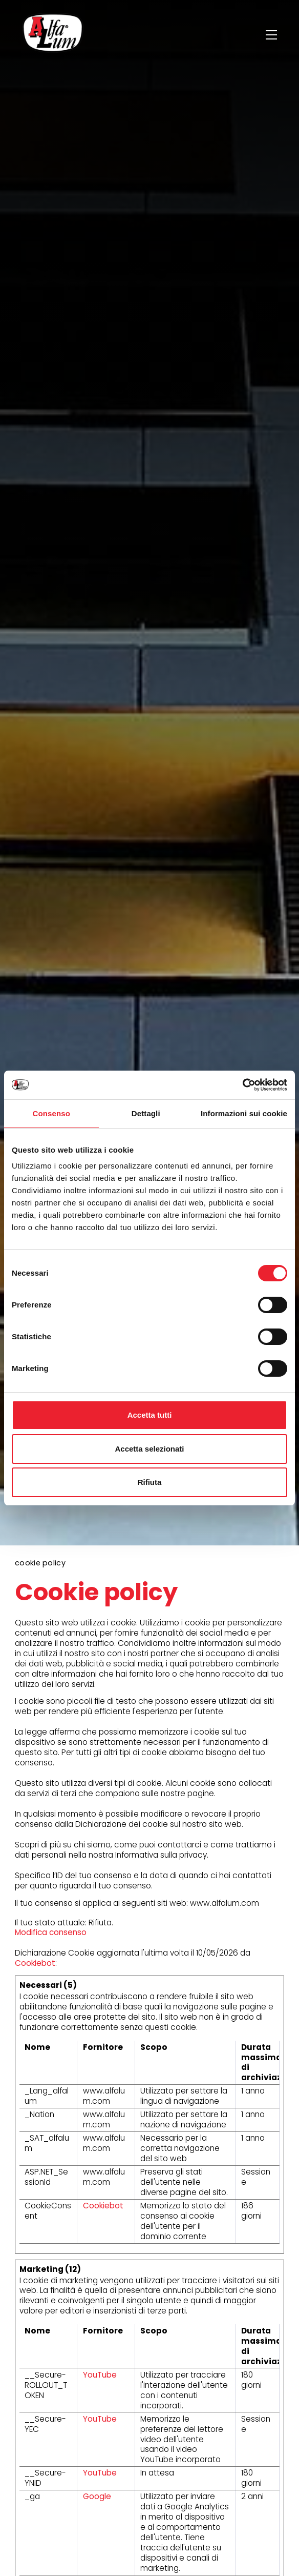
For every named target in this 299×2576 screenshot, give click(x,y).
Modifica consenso (51, 1932)
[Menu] (272, 34)
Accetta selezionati (149, 1448)
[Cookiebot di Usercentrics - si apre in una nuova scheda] (242, 1085)
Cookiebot (35, 1963)
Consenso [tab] (51, 1113)
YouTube (100, 2374)
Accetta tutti (149, 1415)
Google (97, 2496)
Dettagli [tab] (146, 1113)
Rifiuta (150, 1482)
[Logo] (52, 34)
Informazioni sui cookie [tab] (244, 1113)
